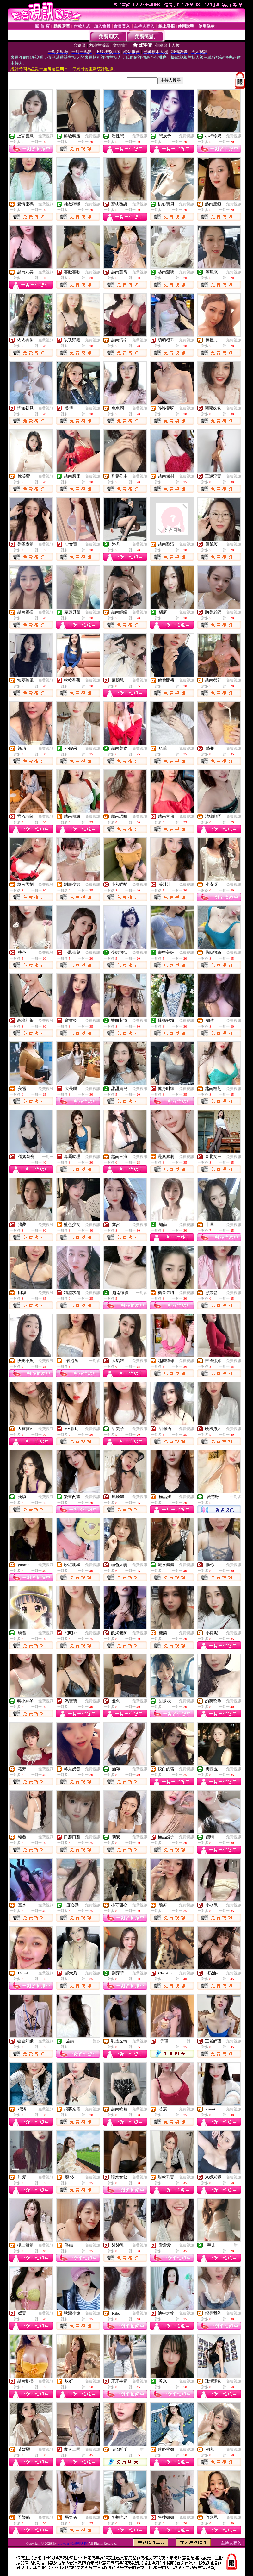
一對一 (47, 1156)
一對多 (141, 1293)
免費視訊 (45, 136)
